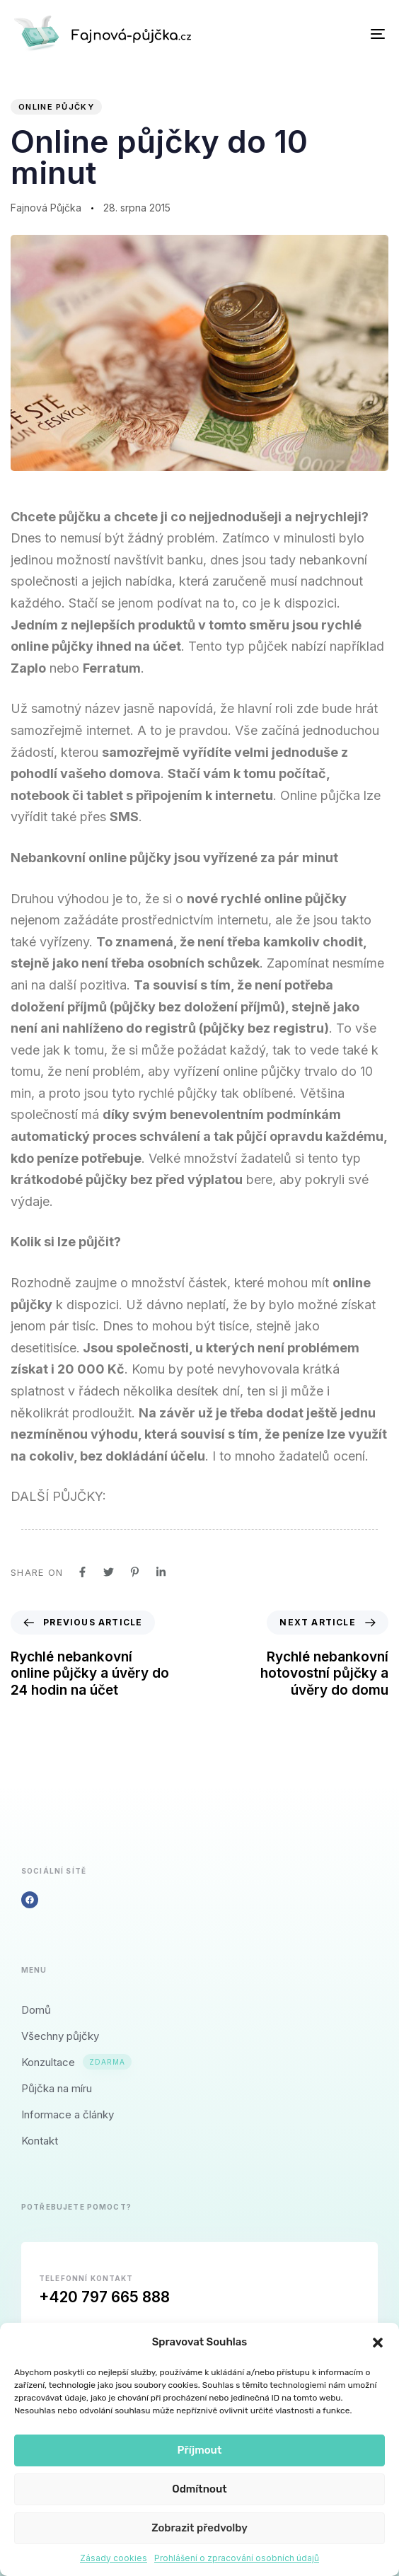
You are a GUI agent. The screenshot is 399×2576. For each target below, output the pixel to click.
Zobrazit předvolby (199, 2528)
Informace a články (67, 2114)
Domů (36, 2009)
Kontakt (39, 2140)
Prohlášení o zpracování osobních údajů (236, 2558)
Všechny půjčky (60, 2036)
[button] (378, 2343)
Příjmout (200, 2450)
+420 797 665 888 (104, 2297)
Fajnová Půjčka (46, 208)
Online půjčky (56, 107)
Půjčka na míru (56, 2088)
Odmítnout (199, 2489)
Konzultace (76, 2062)
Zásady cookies (113, 2558)
